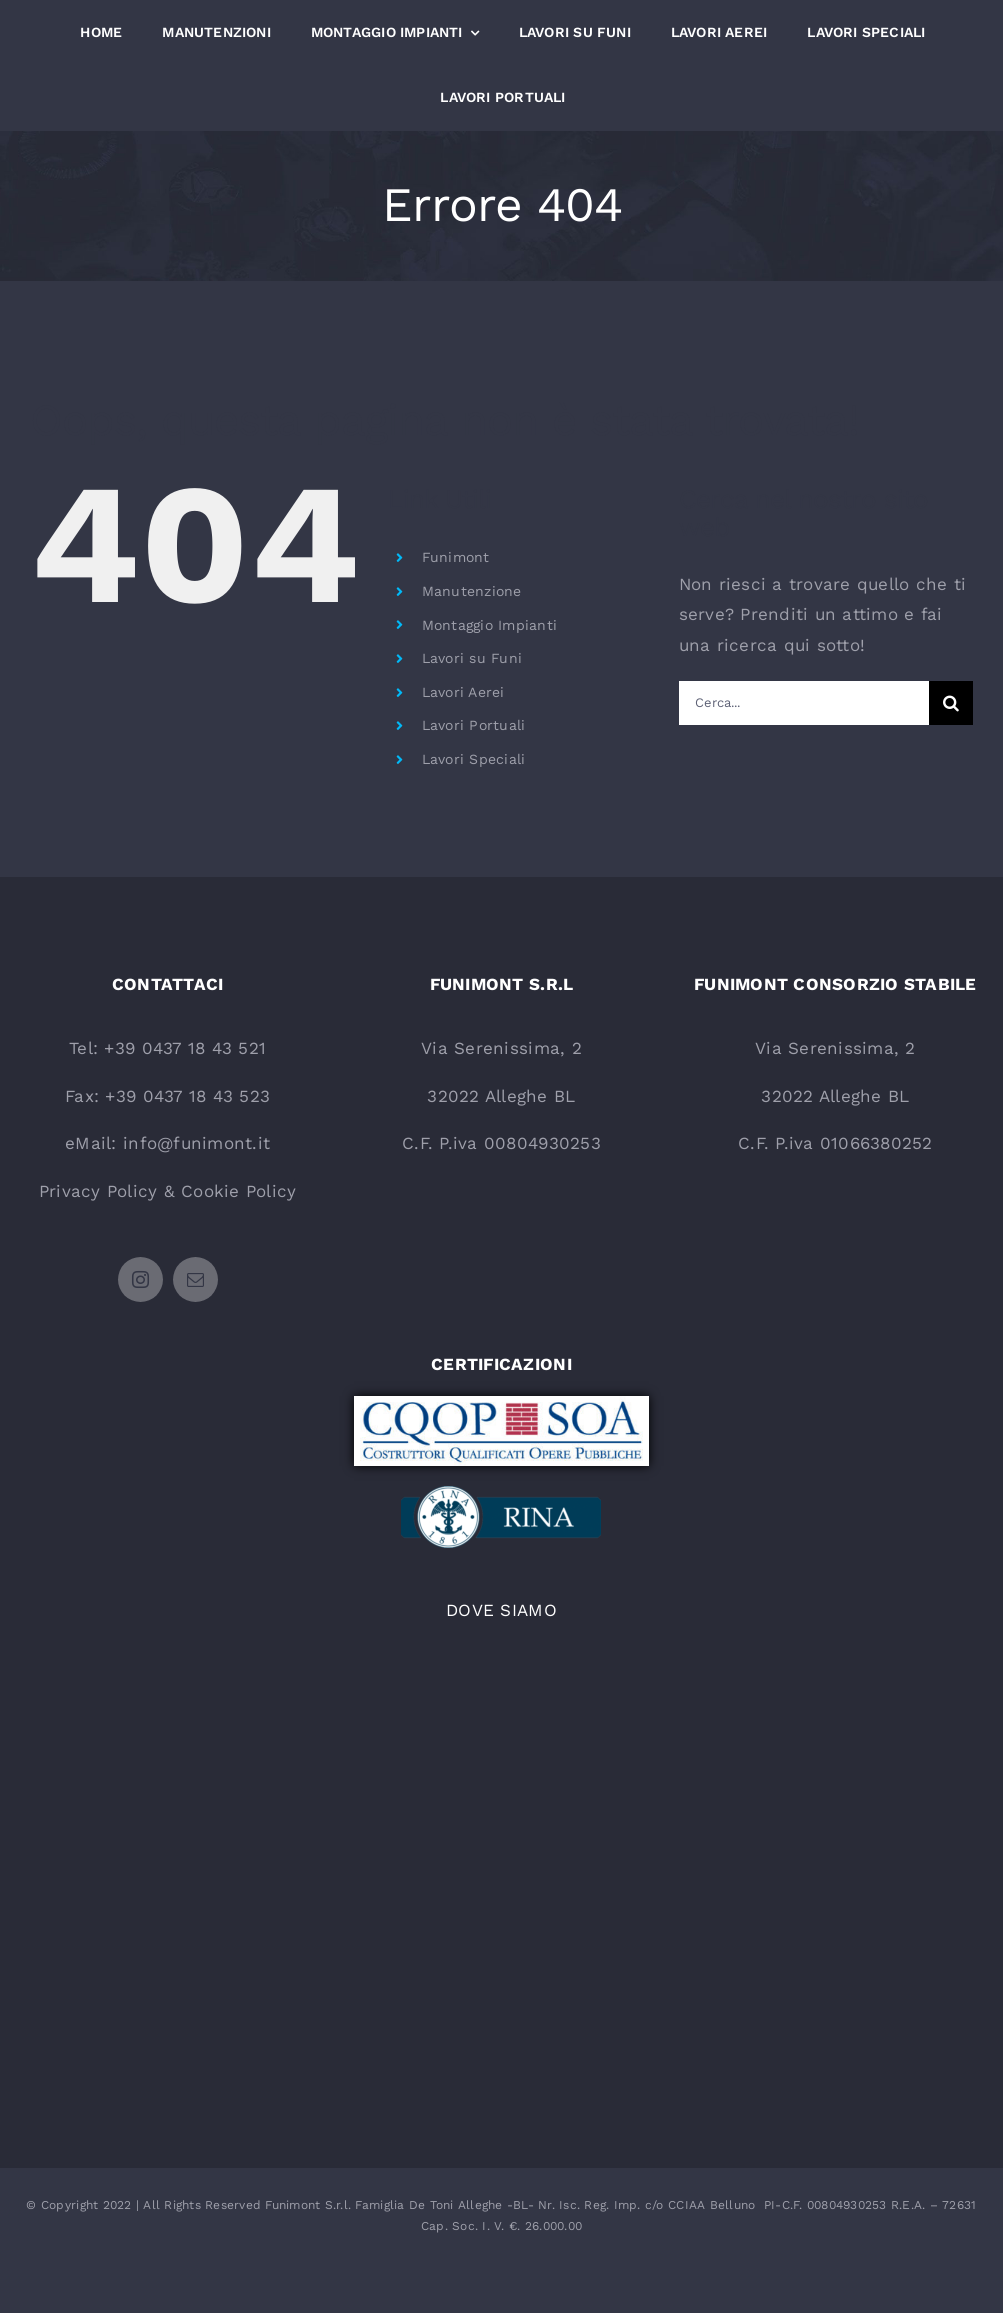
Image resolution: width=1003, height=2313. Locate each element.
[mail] (195, 1279)
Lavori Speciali (474, 759)
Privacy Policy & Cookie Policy (168, 1191)
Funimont (456, 557)
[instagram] (140, 1279)
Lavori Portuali (474, 725)
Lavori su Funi (472, 658)
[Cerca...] (804, 703)
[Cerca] (951, 703)
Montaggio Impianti (490, 625)
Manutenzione (472, 591)
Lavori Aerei (463, 692)
